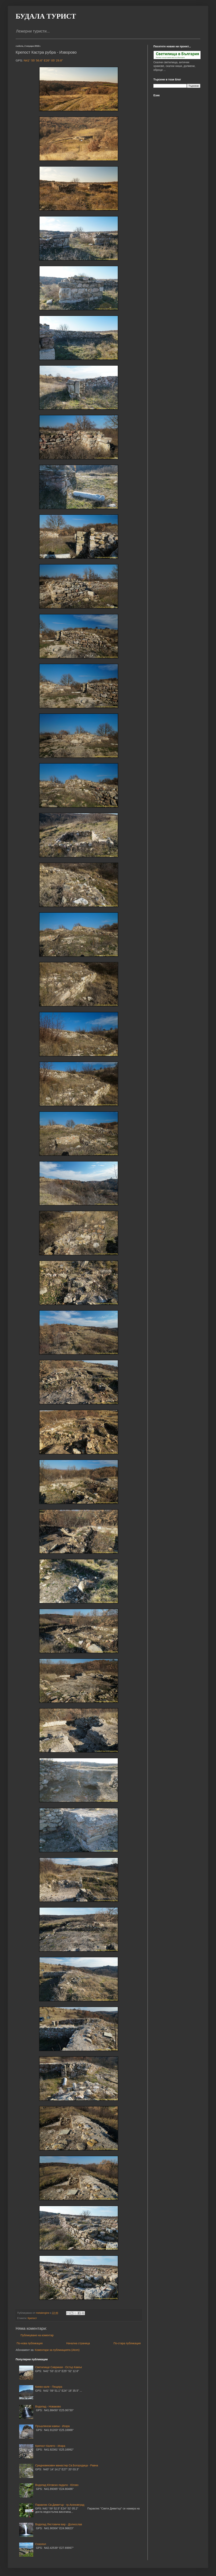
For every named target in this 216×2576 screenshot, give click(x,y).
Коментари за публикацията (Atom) (57, 2349)
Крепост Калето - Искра (50, 2445)
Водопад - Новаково (48, 2406)
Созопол (40, 2544)
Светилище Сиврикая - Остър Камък (58, 2367)
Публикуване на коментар (37, 2335)
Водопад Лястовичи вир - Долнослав (58, 2524)
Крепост (32, 2318)
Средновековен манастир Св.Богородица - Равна (66, 2465)
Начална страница (78, 2343)
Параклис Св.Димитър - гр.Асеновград (59, 2504)
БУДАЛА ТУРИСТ (46, 16)
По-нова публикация (30, 2343)
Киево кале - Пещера (48, 2386)
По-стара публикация (127, 2343)
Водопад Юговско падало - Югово (56, 2485)
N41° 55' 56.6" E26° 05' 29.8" (43, 60)
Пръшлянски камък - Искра (52, 2426)
